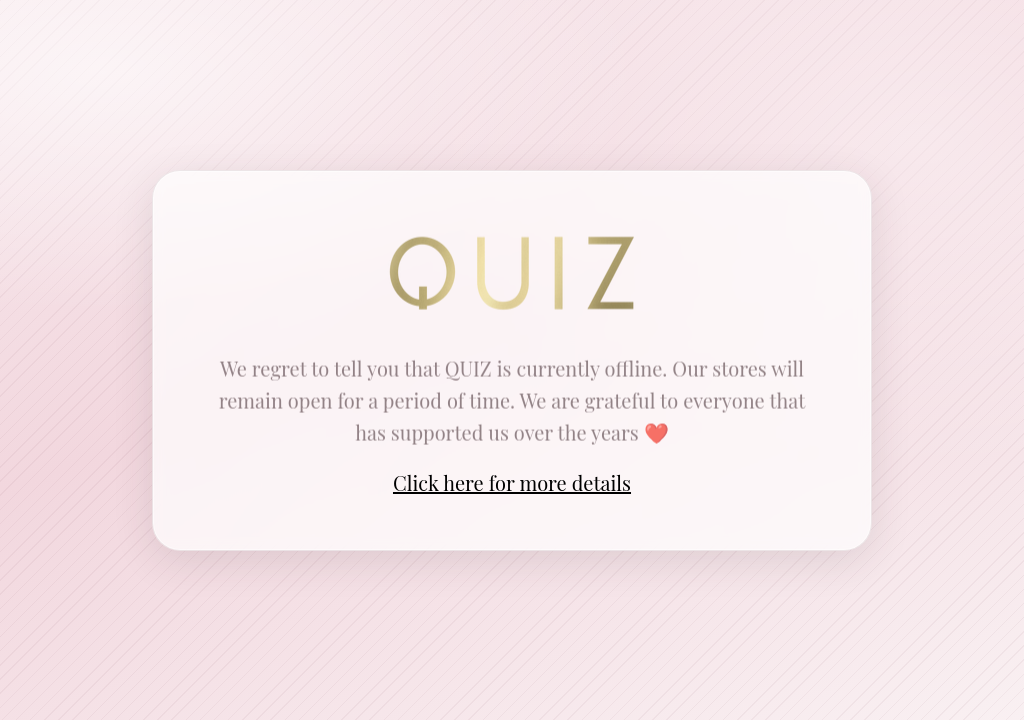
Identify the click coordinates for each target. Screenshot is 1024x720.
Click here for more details (512, 482)
